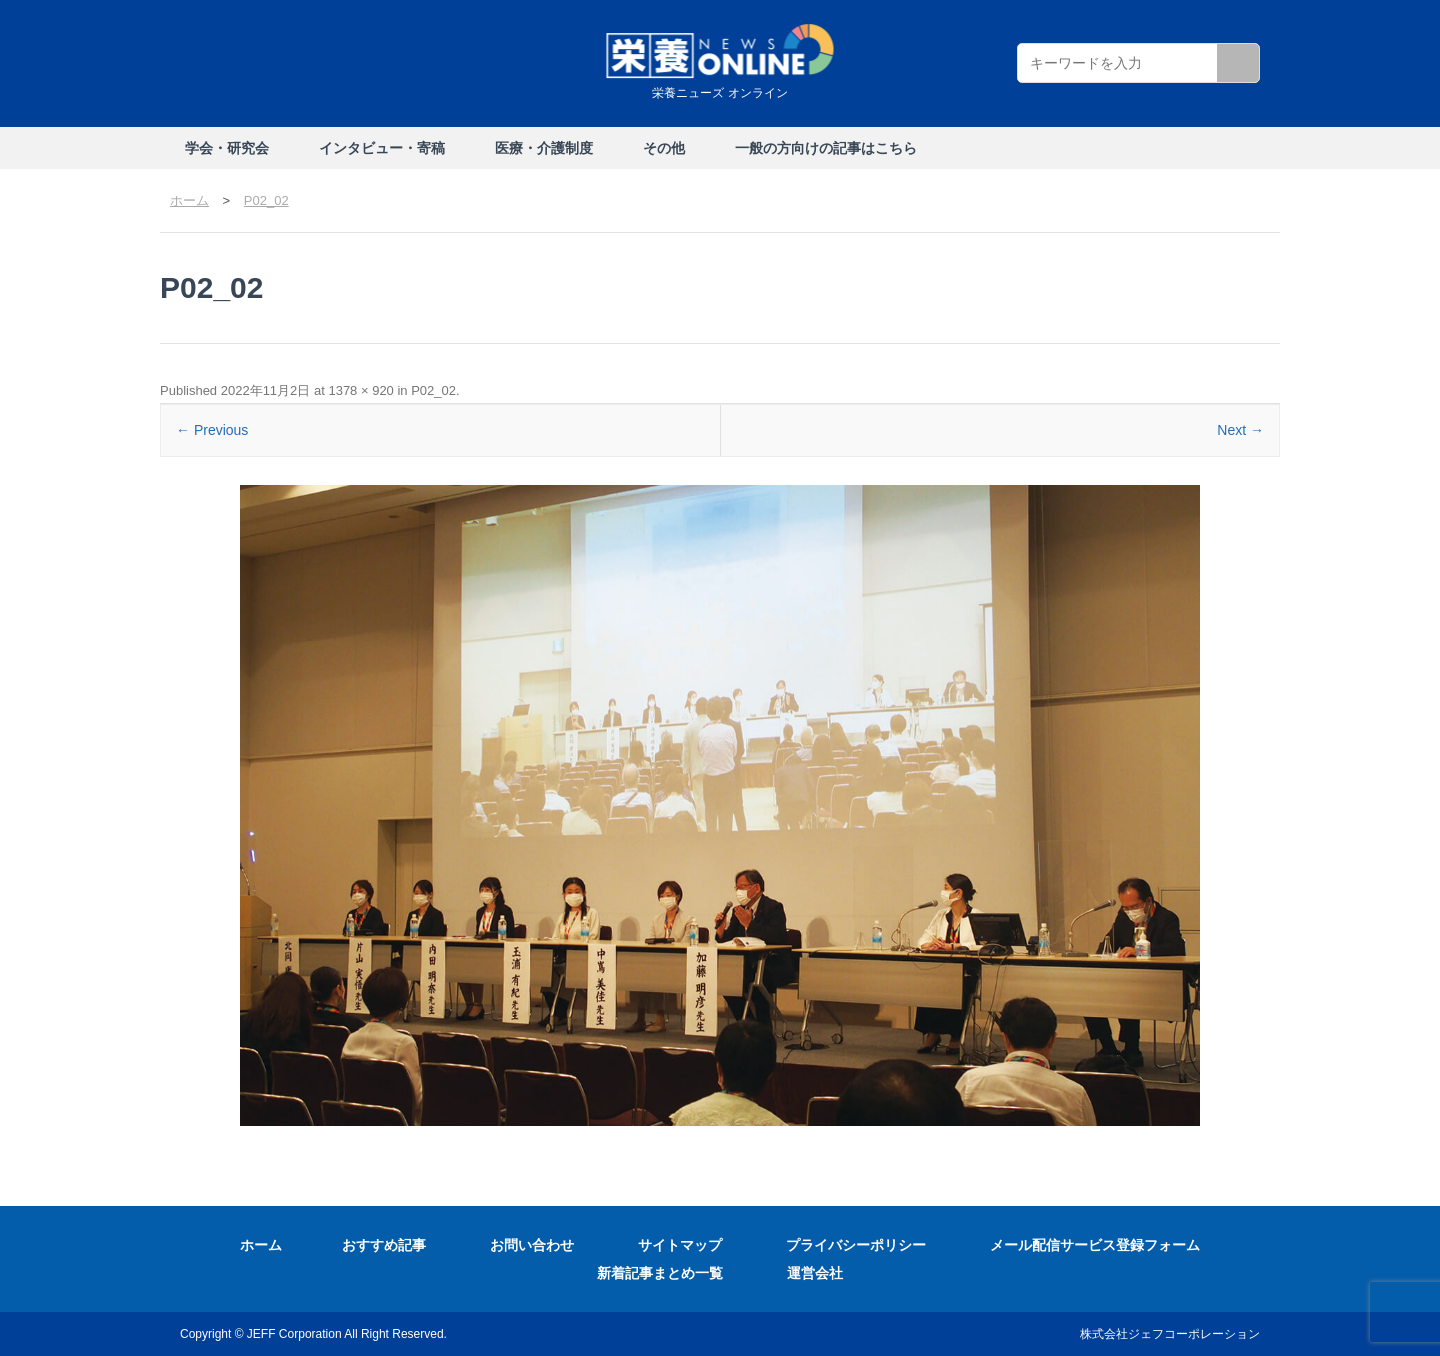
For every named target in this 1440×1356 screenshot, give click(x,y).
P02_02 (433, 390)
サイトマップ (680, 1245)
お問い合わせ (532, 1245)
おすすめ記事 (384, 1245)
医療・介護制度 (544, 148)
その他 (664, 148)
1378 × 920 (360, 390)
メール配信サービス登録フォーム (1095, 1245)
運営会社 (815, 1273)
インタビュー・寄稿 (382, 148)
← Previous (212, 430)
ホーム (261, 1245)
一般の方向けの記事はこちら (826, 148)
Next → (1240, 430)
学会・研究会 (227, 148)
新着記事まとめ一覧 (660, 1273)
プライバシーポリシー (856, 1245)
